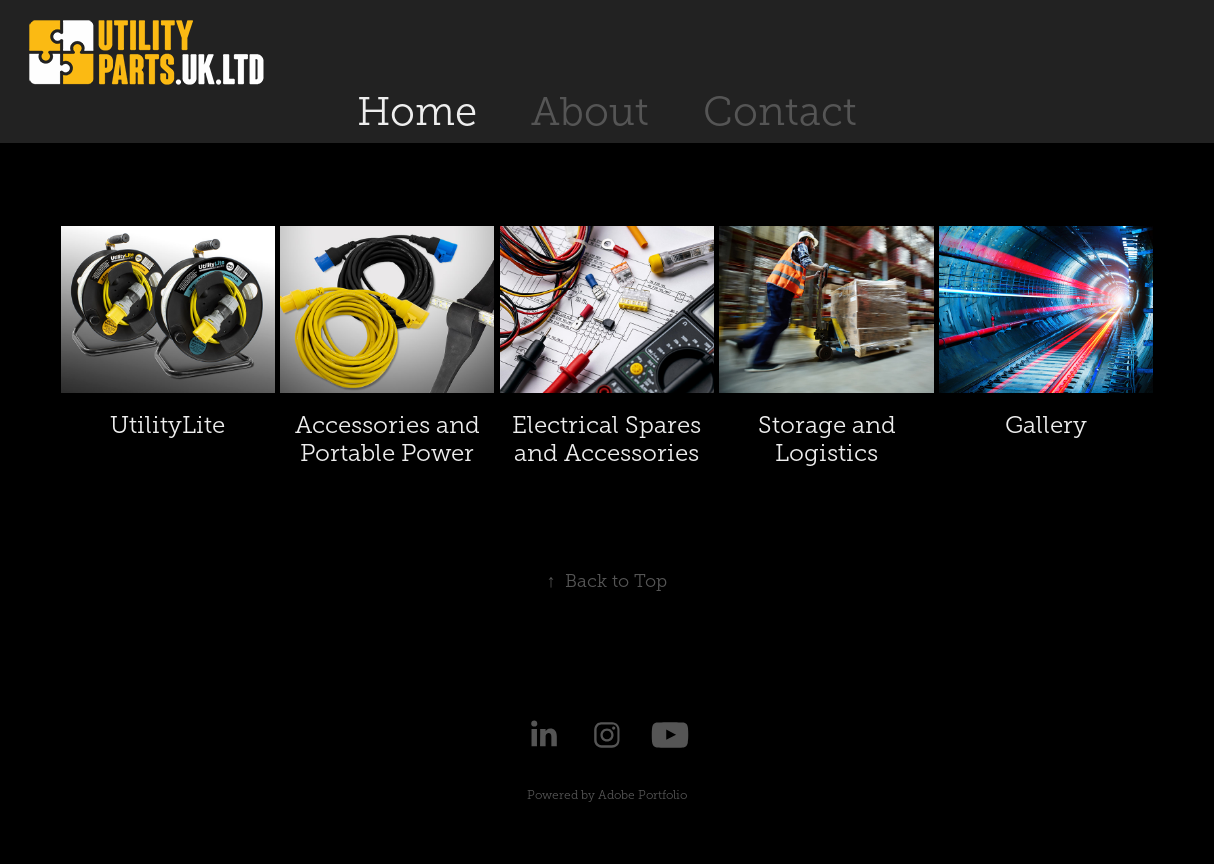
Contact (780, 111)
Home (417, 111)
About (590, 111)
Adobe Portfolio (642, 795)
